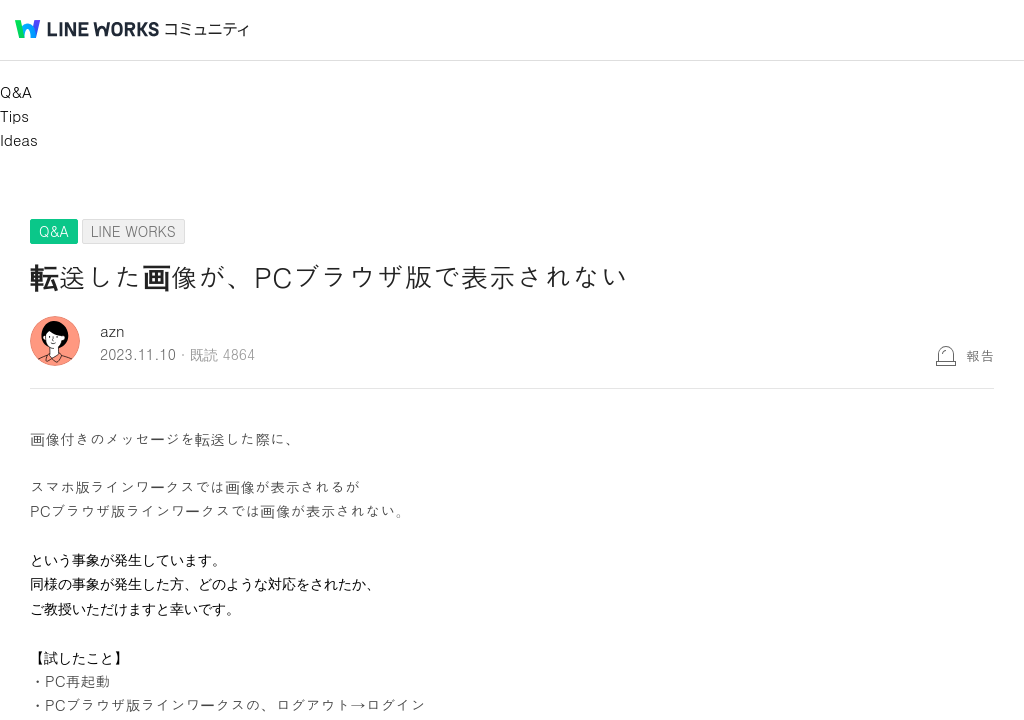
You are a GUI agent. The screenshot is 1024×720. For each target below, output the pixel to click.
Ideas (19, 139)
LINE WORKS (133, 231)
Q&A (16, 91)
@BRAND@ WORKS (87, 29)
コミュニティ (207, 29)
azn (112, 330)
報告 (980, 355)
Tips (14, 115)
